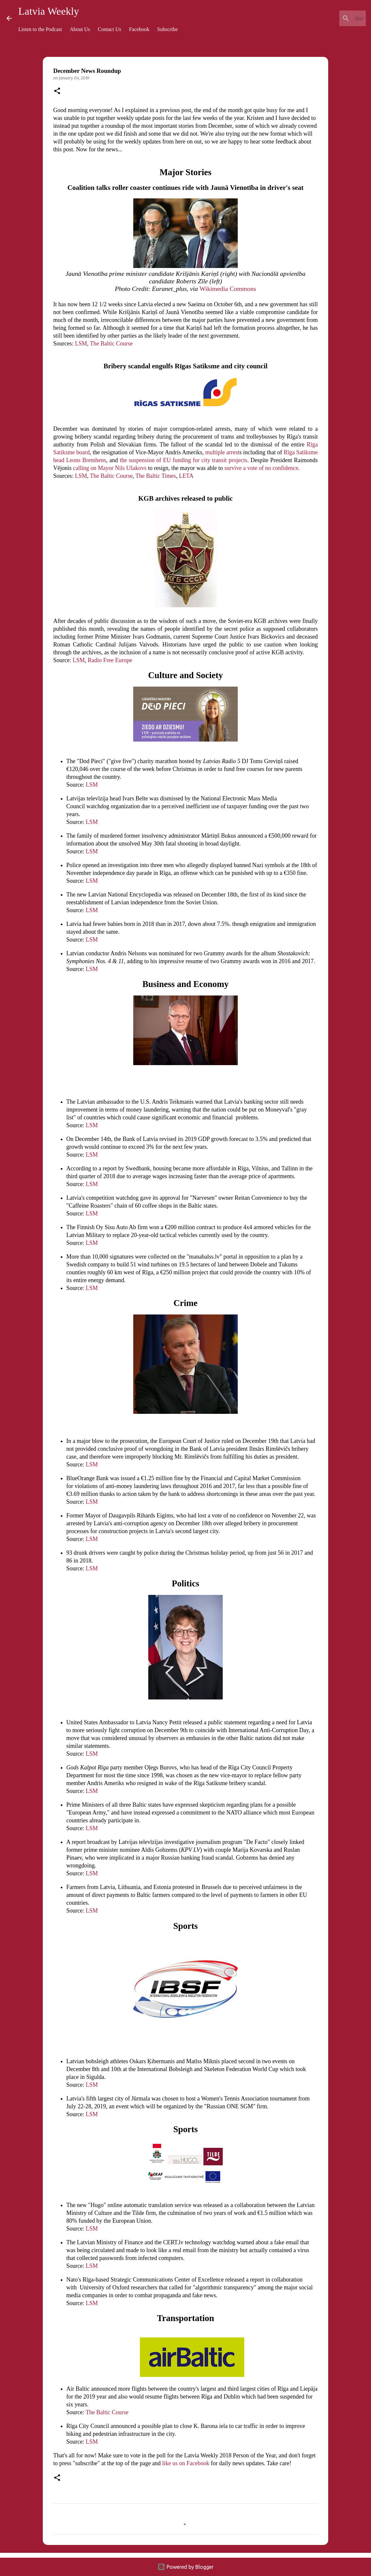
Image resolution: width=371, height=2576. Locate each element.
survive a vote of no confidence (261, 468)
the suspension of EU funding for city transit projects (183, 460)
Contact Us (109, 29)
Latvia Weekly (48, 11)
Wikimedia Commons (228, 288)
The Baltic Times (156, 476)
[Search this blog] (331, 18)
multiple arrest (222, 452)
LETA (186, 476)
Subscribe (167, 29)
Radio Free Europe (110, 660)
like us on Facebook (185, 2463)
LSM (81, 343)
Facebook (139, 29)
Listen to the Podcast (40, 29)
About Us (80, 29)
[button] (57, 91)
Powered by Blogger (185, 2567)
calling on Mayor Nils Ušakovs (109, 468)
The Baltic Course (111, 343)
